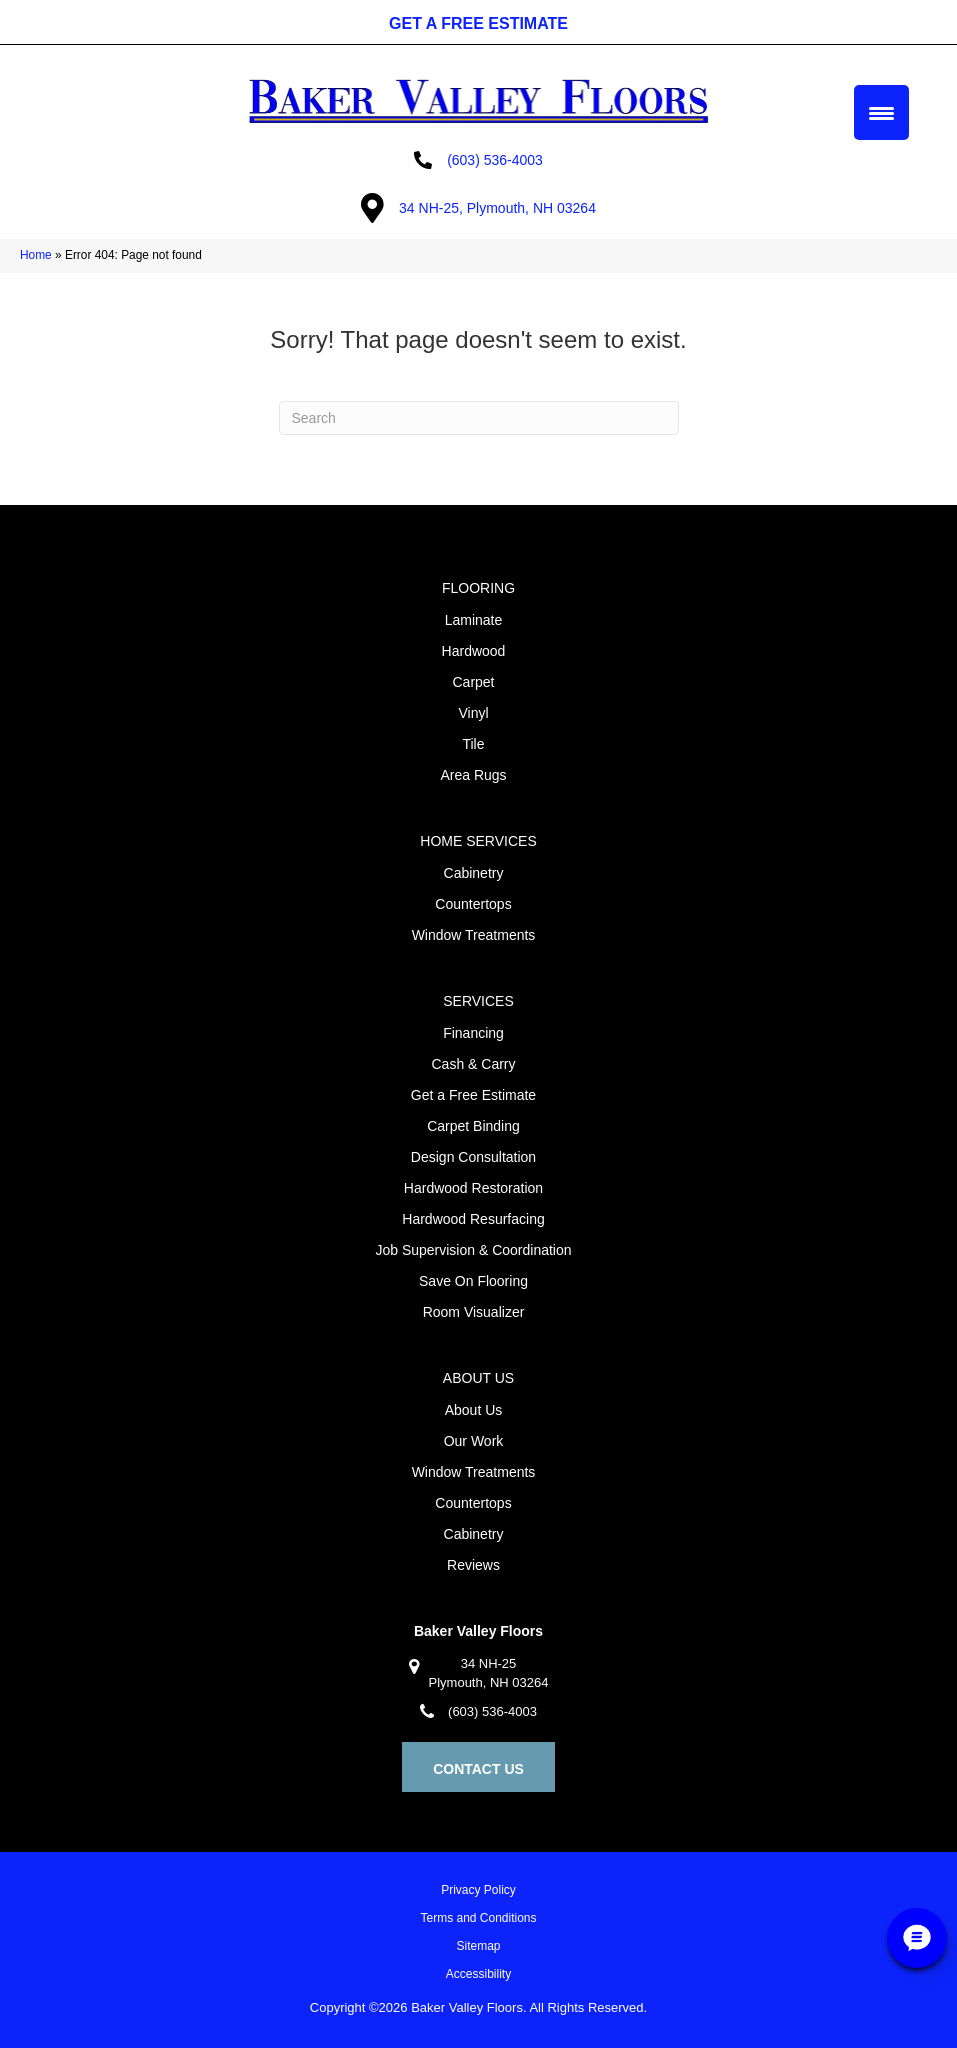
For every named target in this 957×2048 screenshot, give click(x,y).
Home (36, 255)
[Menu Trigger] (881, 112)
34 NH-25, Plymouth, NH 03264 (497, 208)
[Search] (479, 418)
